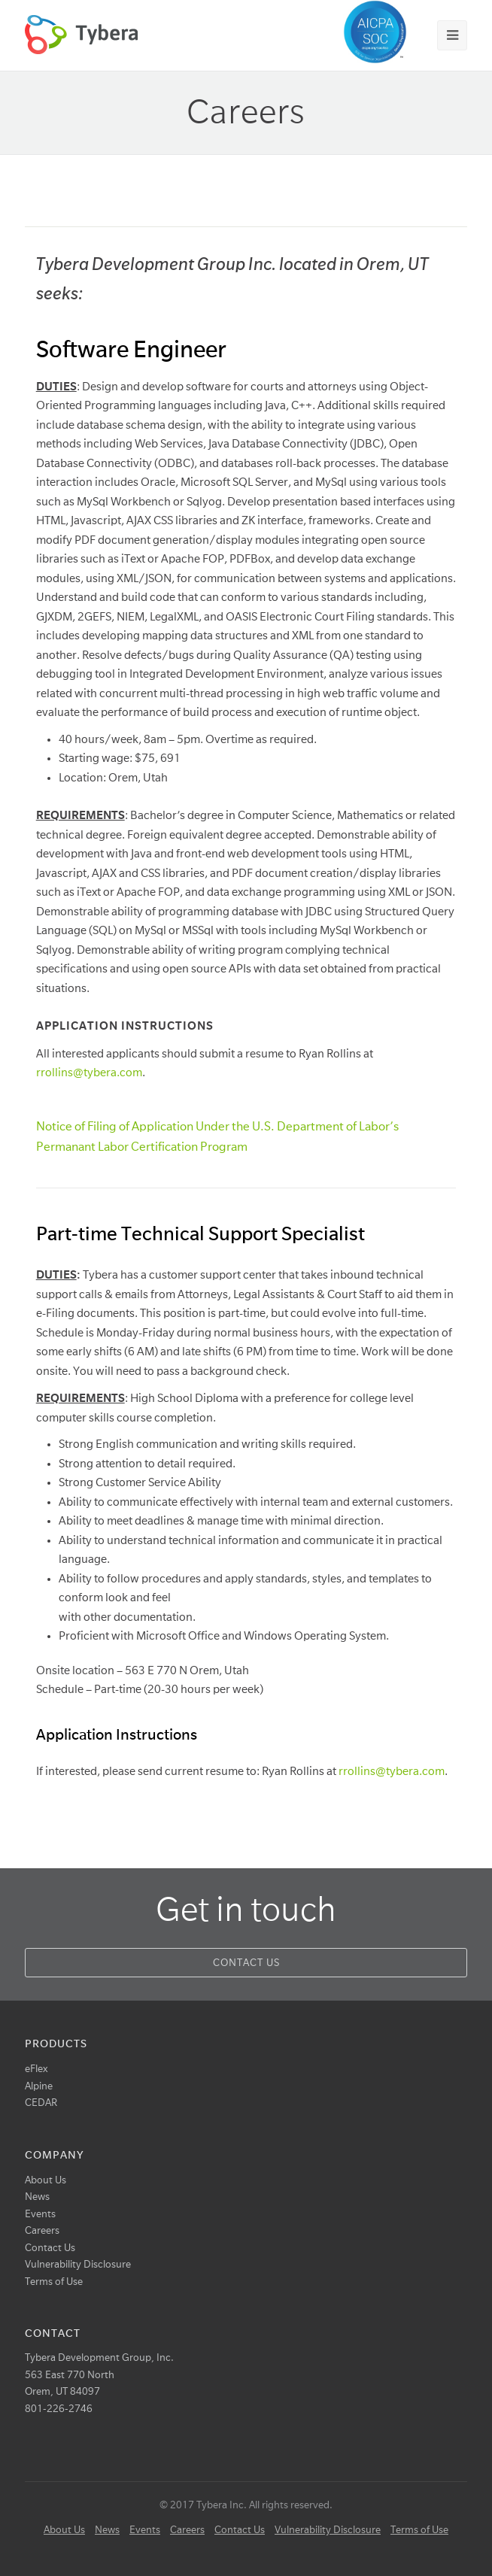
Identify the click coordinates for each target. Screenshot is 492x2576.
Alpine (39, 2086)
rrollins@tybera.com (89, 1073)
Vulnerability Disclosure (78, 2264)
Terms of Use (54, 2281)
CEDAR (41, 2102)
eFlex (36, 2068)
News (37, 2196)
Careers (42, 2230)
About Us (45, 2180)
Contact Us (246, 1962)
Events (40, 2213)
